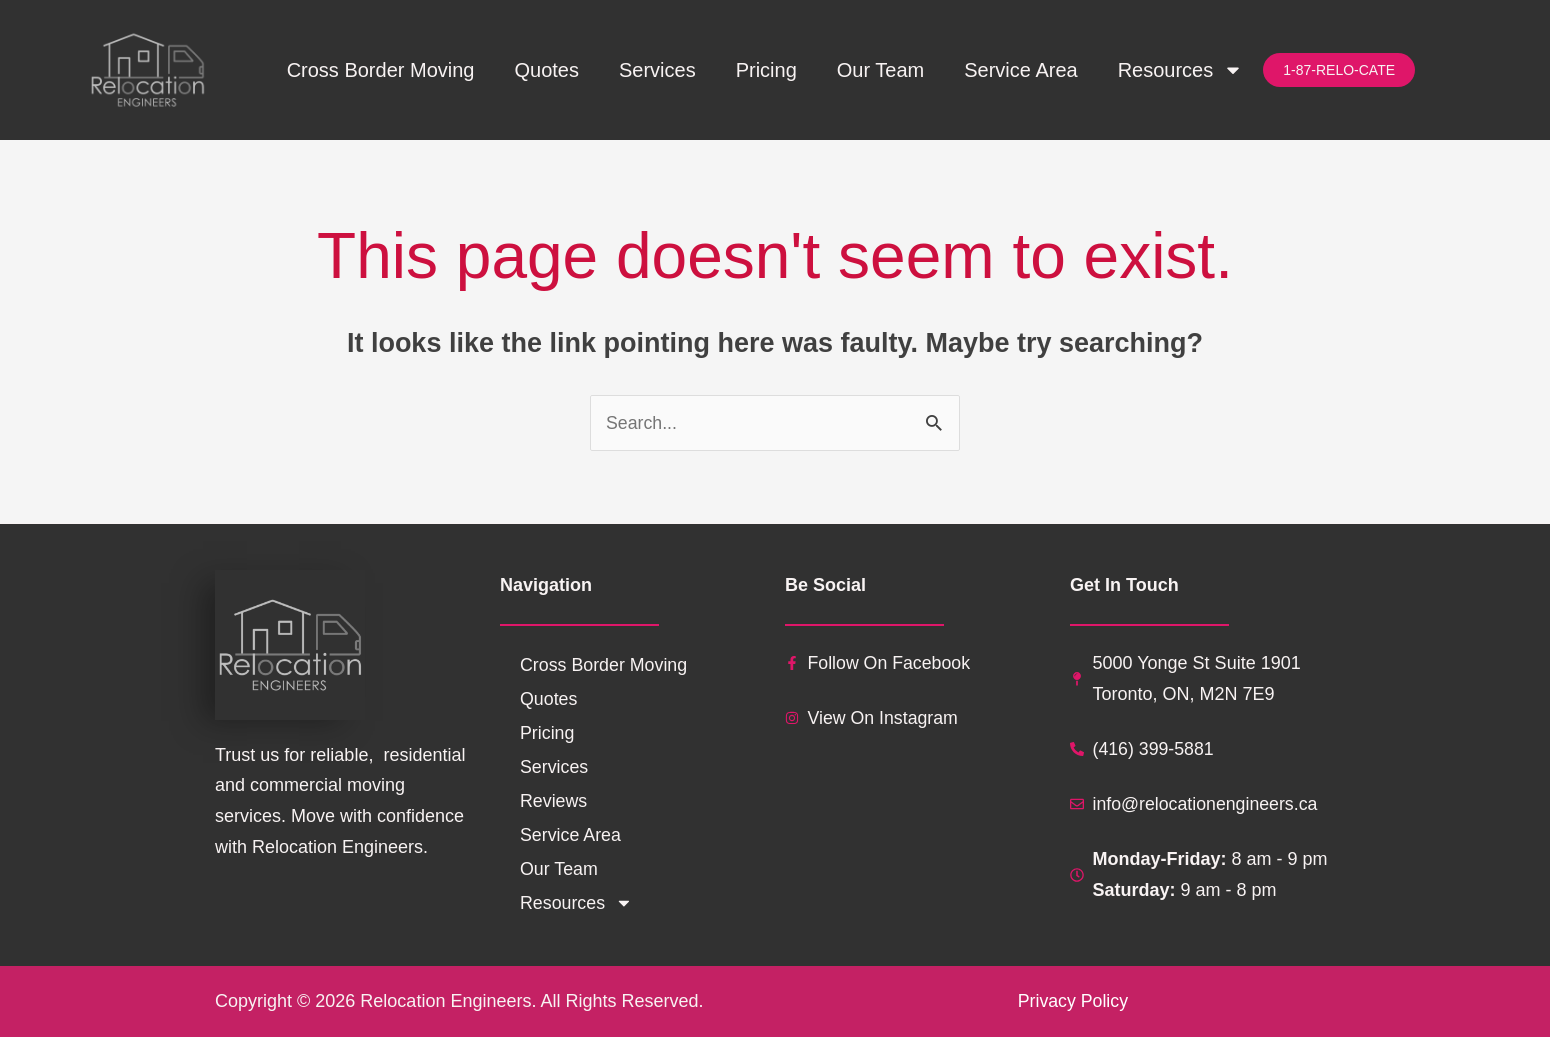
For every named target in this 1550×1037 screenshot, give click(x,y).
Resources (1181, 70)
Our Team (880, 70)
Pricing (766, 70)
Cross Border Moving (381, 70)
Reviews (554, 801)
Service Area (1020, 70)
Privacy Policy (1072, 1001)
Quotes (546, 70)
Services (657, 70)
